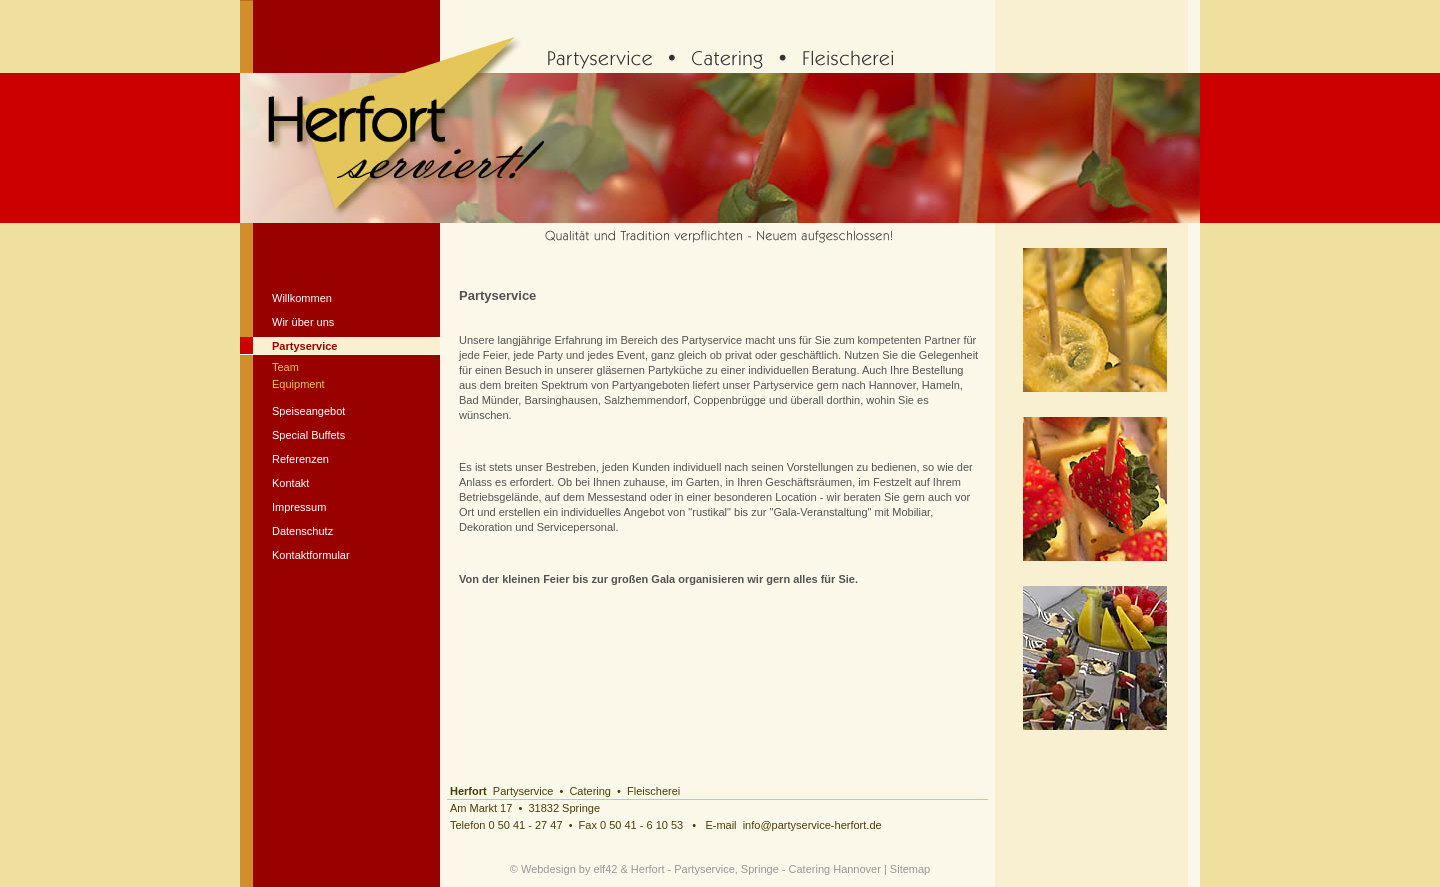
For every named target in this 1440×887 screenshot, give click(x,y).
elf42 (606, 869)
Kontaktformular (311, 555)
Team (285, 367)
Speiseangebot (308, 411)
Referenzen (300, 459)
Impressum (299, 507)
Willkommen (302, 298)
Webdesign (548, 869)
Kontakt (290, 483)
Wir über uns (303, 322)
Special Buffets (308, 435)
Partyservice (304, 346)
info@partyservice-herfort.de (812, 825)
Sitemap (910, 869)
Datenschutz (302, 531)
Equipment (298, 384)
